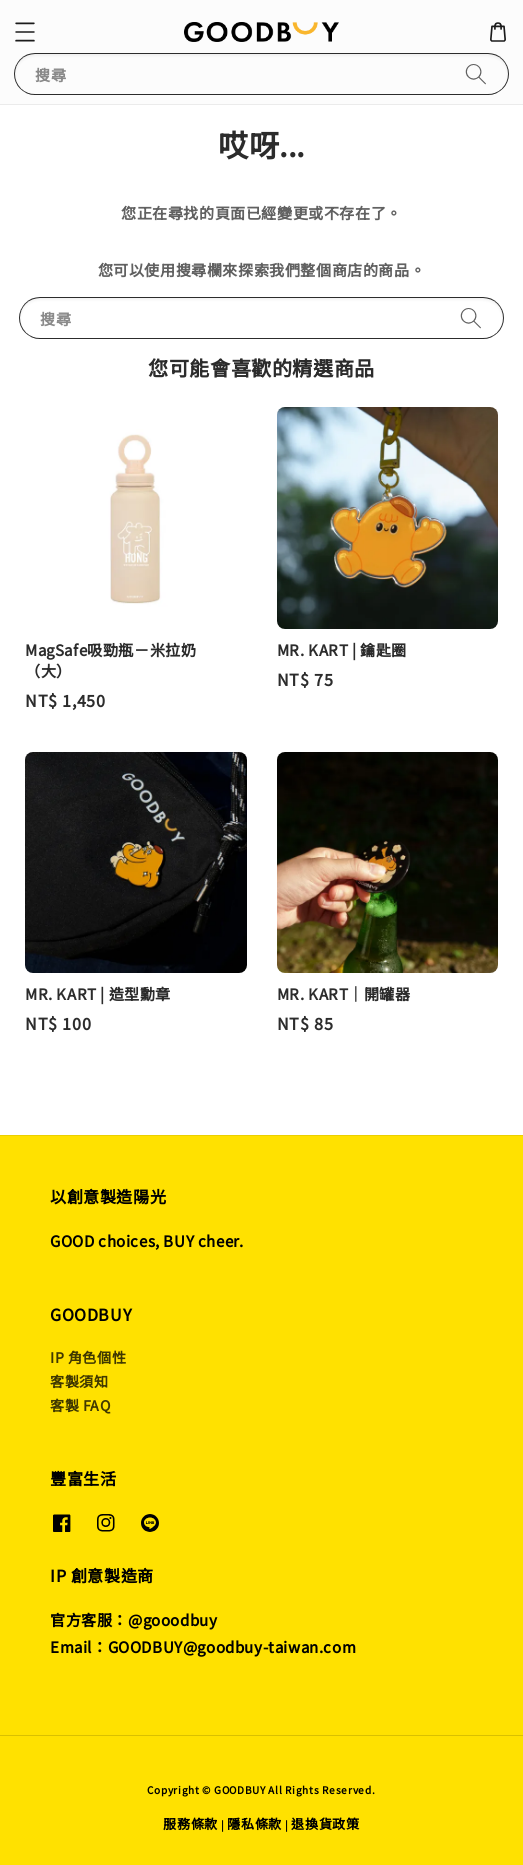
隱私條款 (254, 1823)
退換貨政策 (325, 1823)
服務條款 (190, 1823)
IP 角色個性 (88, 1357)
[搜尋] (476, 73)
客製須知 (79, 1381)
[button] (25, 32)
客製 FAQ (80, 1405)
